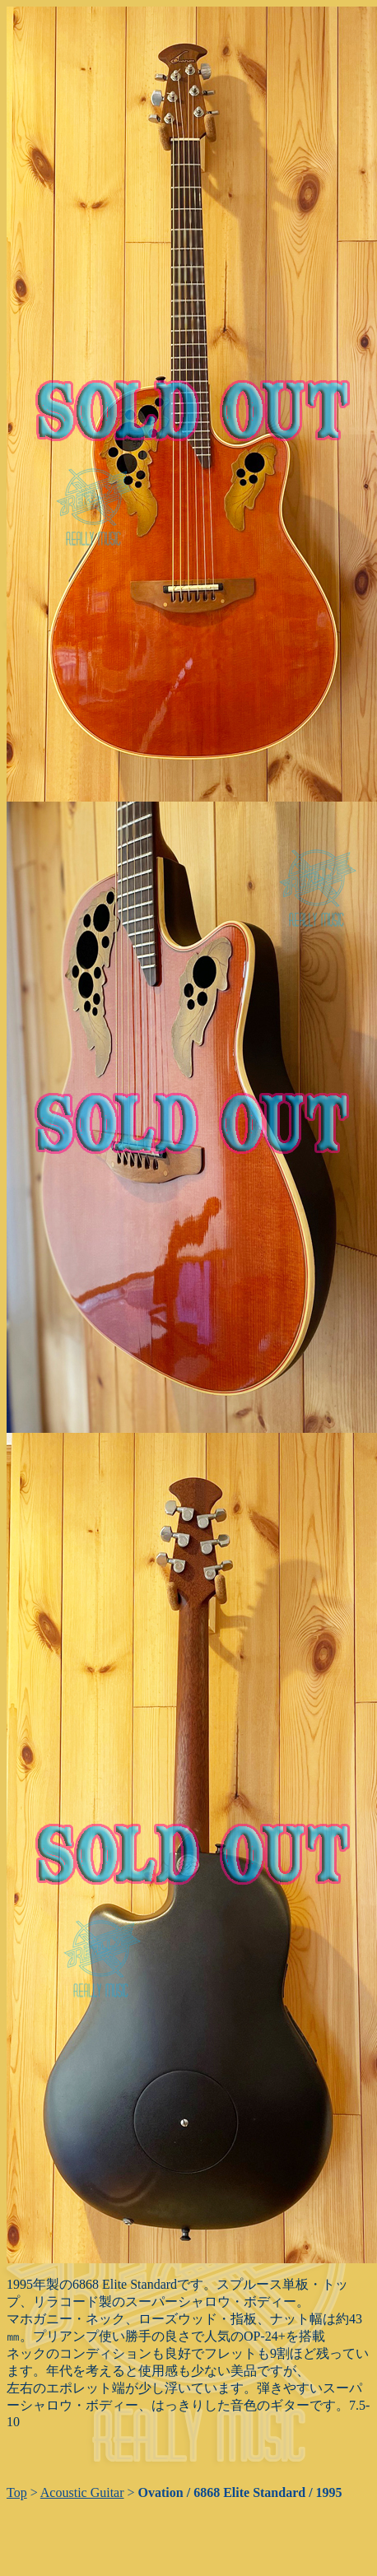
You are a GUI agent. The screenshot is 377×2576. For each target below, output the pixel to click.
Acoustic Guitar (82, 2492)
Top (17, 2492)
